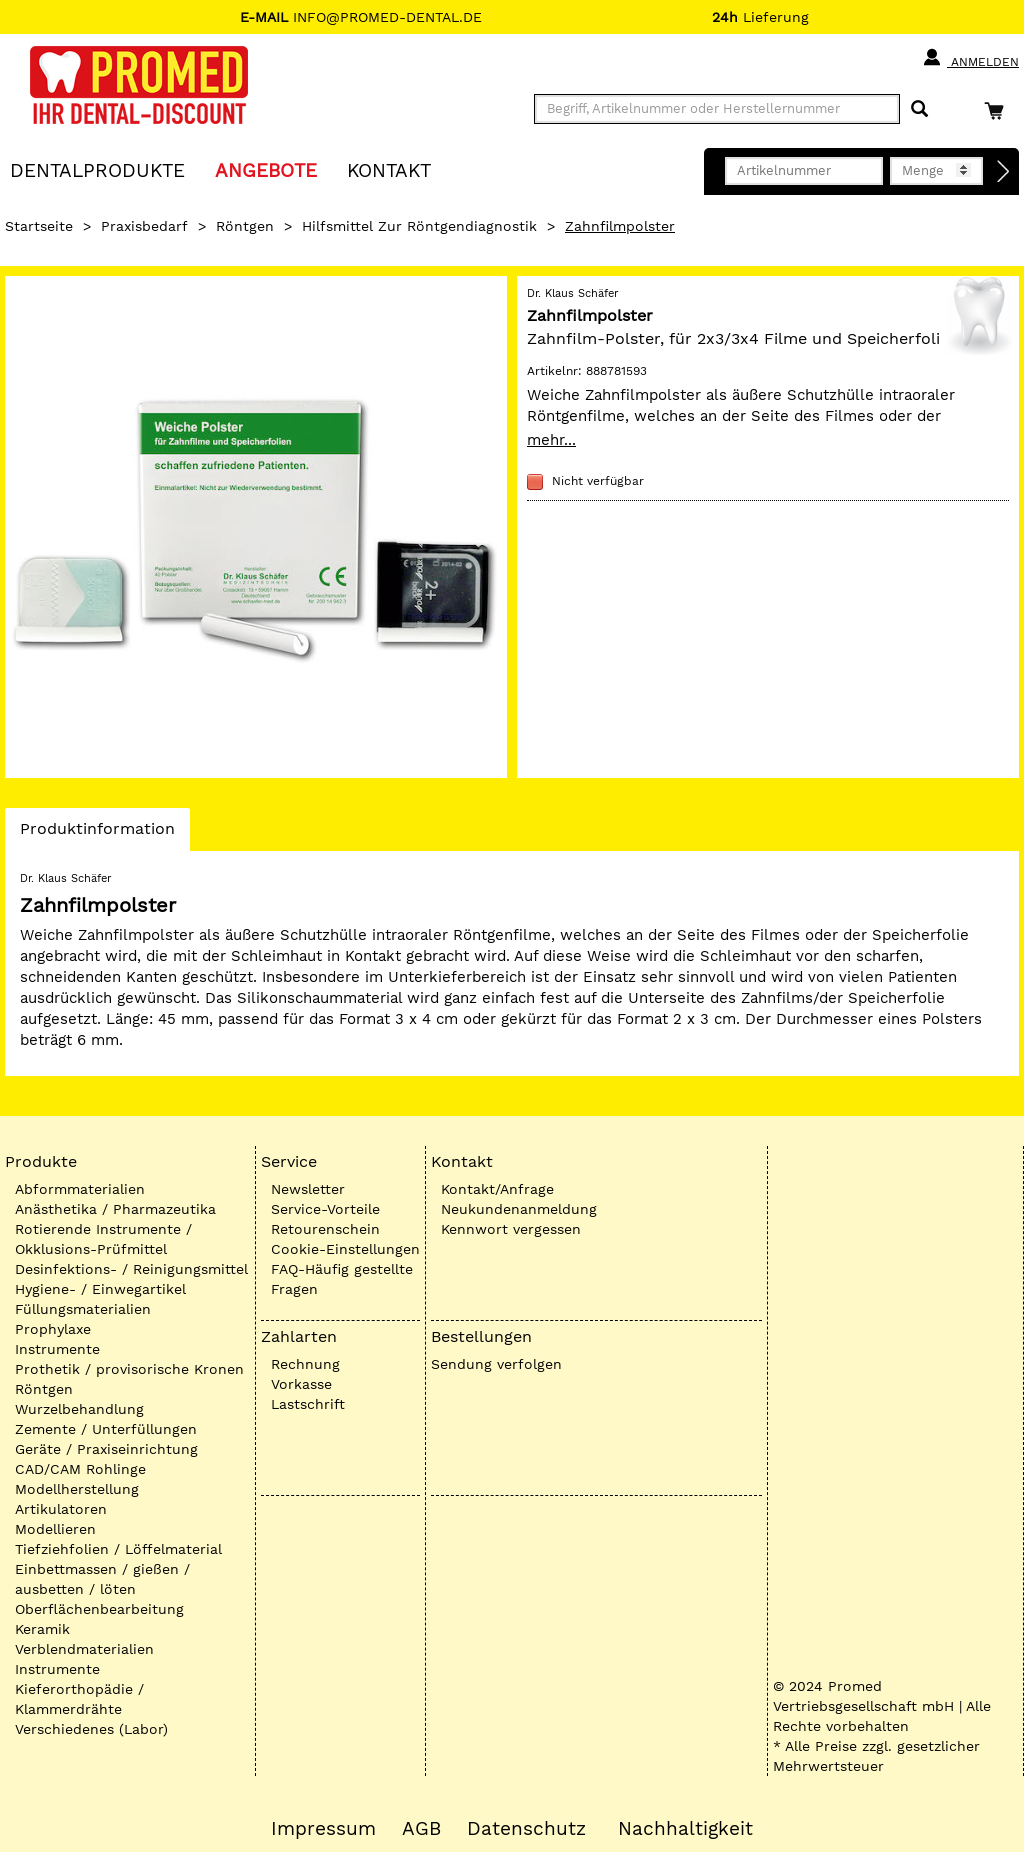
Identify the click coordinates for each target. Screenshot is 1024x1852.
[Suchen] (919, 109)
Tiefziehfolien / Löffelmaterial (118, 1549)
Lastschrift (308, 1404)
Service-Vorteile (325, 1209)
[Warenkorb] (999, 110)
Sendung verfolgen (496, 1364)
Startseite (39, 226)
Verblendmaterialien (84, 1649)
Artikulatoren (61, 1509)
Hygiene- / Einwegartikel (100, 1289)
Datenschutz (526, 1829)
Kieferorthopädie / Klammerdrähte (79, 1699)
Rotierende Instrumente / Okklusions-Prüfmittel (103, 1239)
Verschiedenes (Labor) (91, 1729)
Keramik (42, 1629)
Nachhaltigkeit (685, 1829)
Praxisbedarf (144, 226)
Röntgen (245, 226)
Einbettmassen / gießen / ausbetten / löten (102, 1579)
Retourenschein (325, 1229)
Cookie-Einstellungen (345, 1249)
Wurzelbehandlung (79, 1409)
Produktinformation (97, 834)
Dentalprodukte (97, 169)
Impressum (323, 1829)
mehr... (551, 440)
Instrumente (57, 1349)
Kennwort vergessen (511, 1229)
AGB (421, 1829)
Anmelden (970, 58)
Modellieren (55, 1529)
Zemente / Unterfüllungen (106, 1429)
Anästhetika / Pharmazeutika (115, 1209)
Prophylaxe (53, 1329)
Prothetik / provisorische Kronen (129, 1369)
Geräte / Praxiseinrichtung (106, 1449)
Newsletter (308, 1189)
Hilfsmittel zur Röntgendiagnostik (419, 226)
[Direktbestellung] (1004, 172)
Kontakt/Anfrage (497, 1189)
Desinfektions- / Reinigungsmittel (131, 1269)
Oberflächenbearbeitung (99, 1609)
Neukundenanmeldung (519, 1209)
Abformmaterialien (80, 1189)
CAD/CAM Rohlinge (80, 1469)
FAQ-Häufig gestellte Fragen (342, 1279)
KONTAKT (389, 169)
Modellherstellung (77, 1489)
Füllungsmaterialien (83, 1309)
